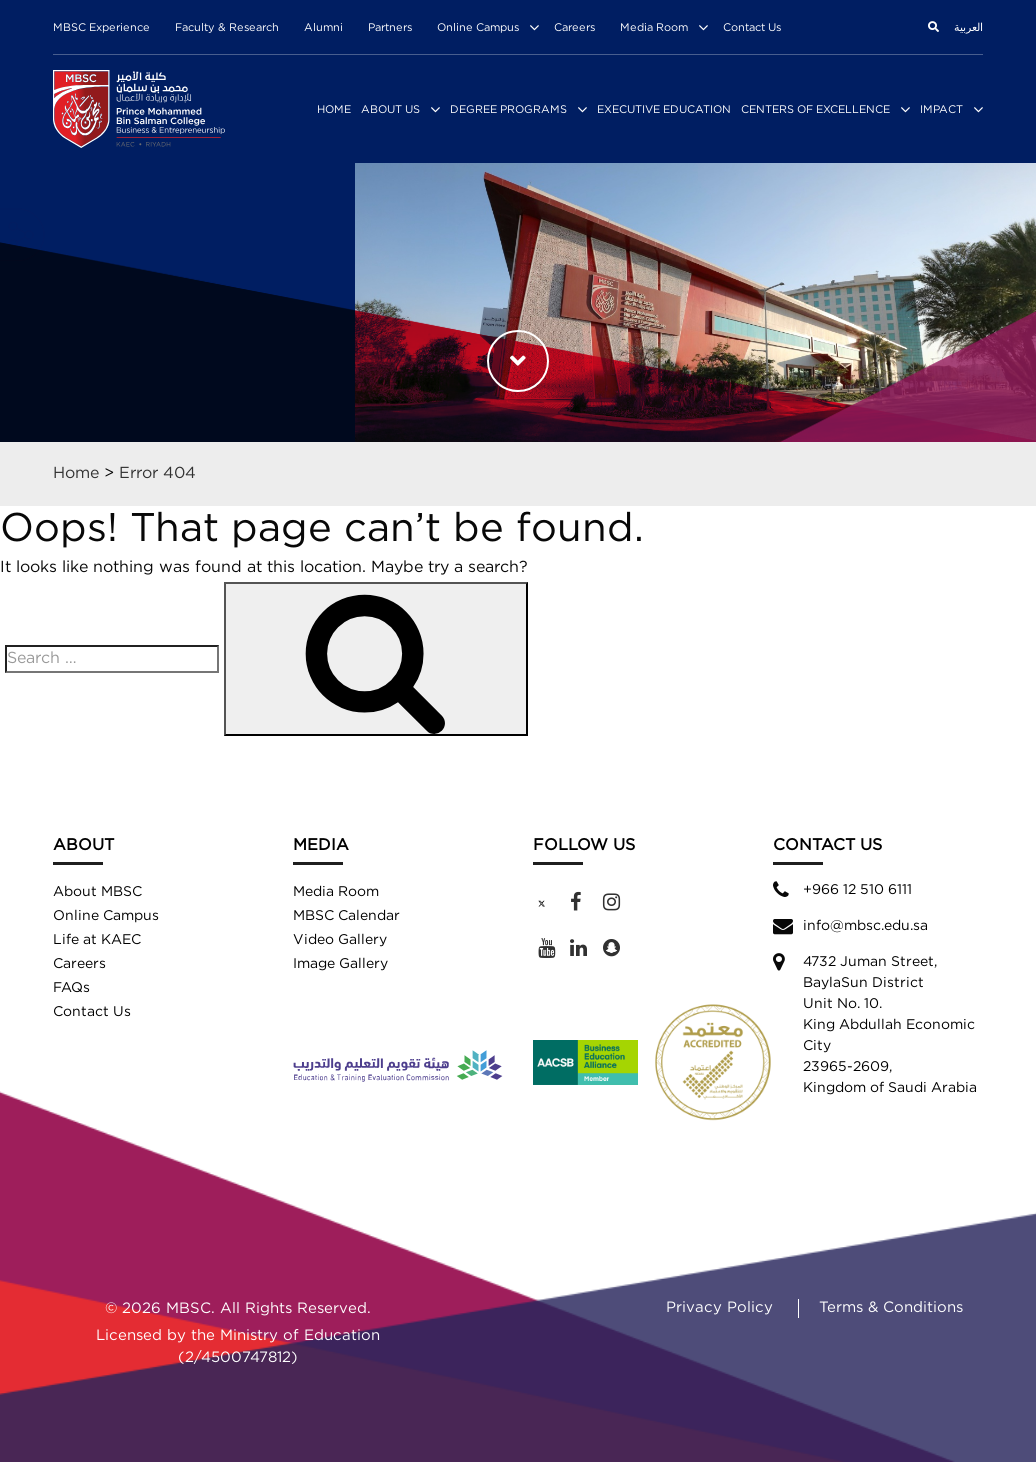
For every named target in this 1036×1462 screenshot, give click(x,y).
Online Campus (478, 28)
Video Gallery (340, 940)
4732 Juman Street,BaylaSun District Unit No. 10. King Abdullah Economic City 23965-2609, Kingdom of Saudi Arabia (890, 1025)
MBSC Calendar (346, 916)
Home (334, 110)
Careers (574, 28)
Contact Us (752, 28)
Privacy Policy (719, 1307)
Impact (941, 110)
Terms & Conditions (891, 1307)
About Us (390, 110)
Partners (390, 28)
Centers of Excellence (815, 110)
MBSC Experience (101, 28)
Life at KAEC (97, 940)
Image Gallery (340, 964)
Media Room (654, 28)
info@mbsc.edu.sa (865, 926)
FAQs (71, 988)
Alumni (323, 28)
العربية (968, 28)
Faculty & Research (227, 28)
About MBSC (97, 892)
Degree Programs (508, 110)
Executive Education (664, 110)
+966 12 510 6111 (857, 890)
